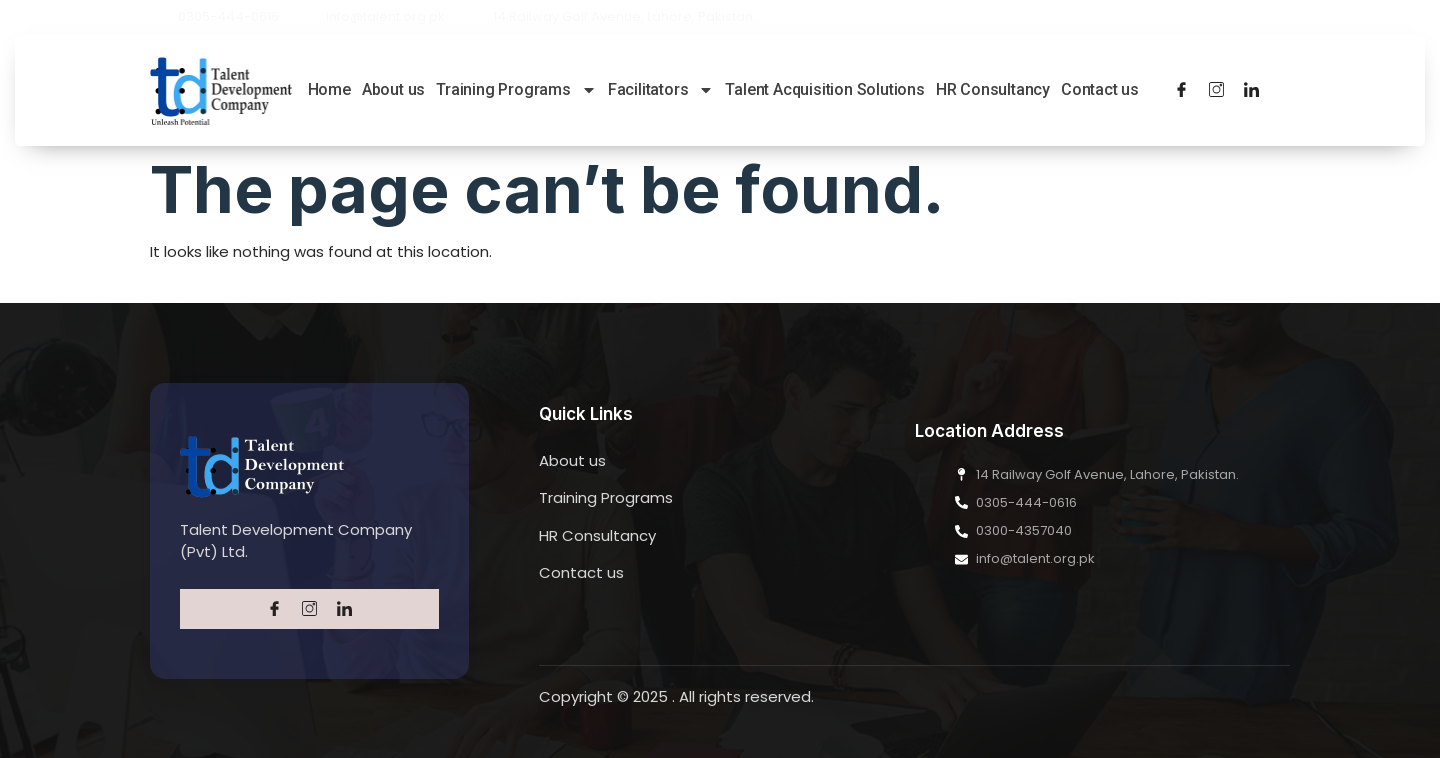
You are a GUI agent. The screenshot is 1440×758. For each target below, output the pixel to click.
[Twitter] (1216, 90)
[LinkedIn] (1251, 90)
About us (393, 89)
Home (329, 89)
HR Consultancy (993, 89)
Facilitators (661, 89)
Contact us (1100, 89)
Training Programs (516, 89)
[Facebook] (1181, 90)
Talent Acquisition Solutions (824, 89)
